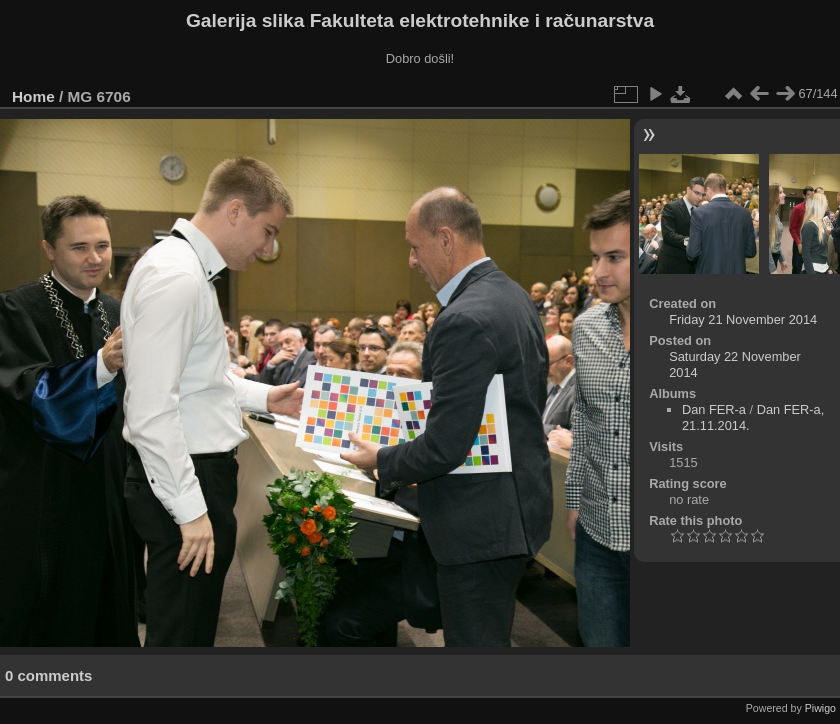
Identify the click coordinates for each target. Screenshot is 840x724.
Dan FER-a (714, 409)
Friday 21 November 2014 (743, 319)
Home (33, 96)
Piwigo (820, 708)
